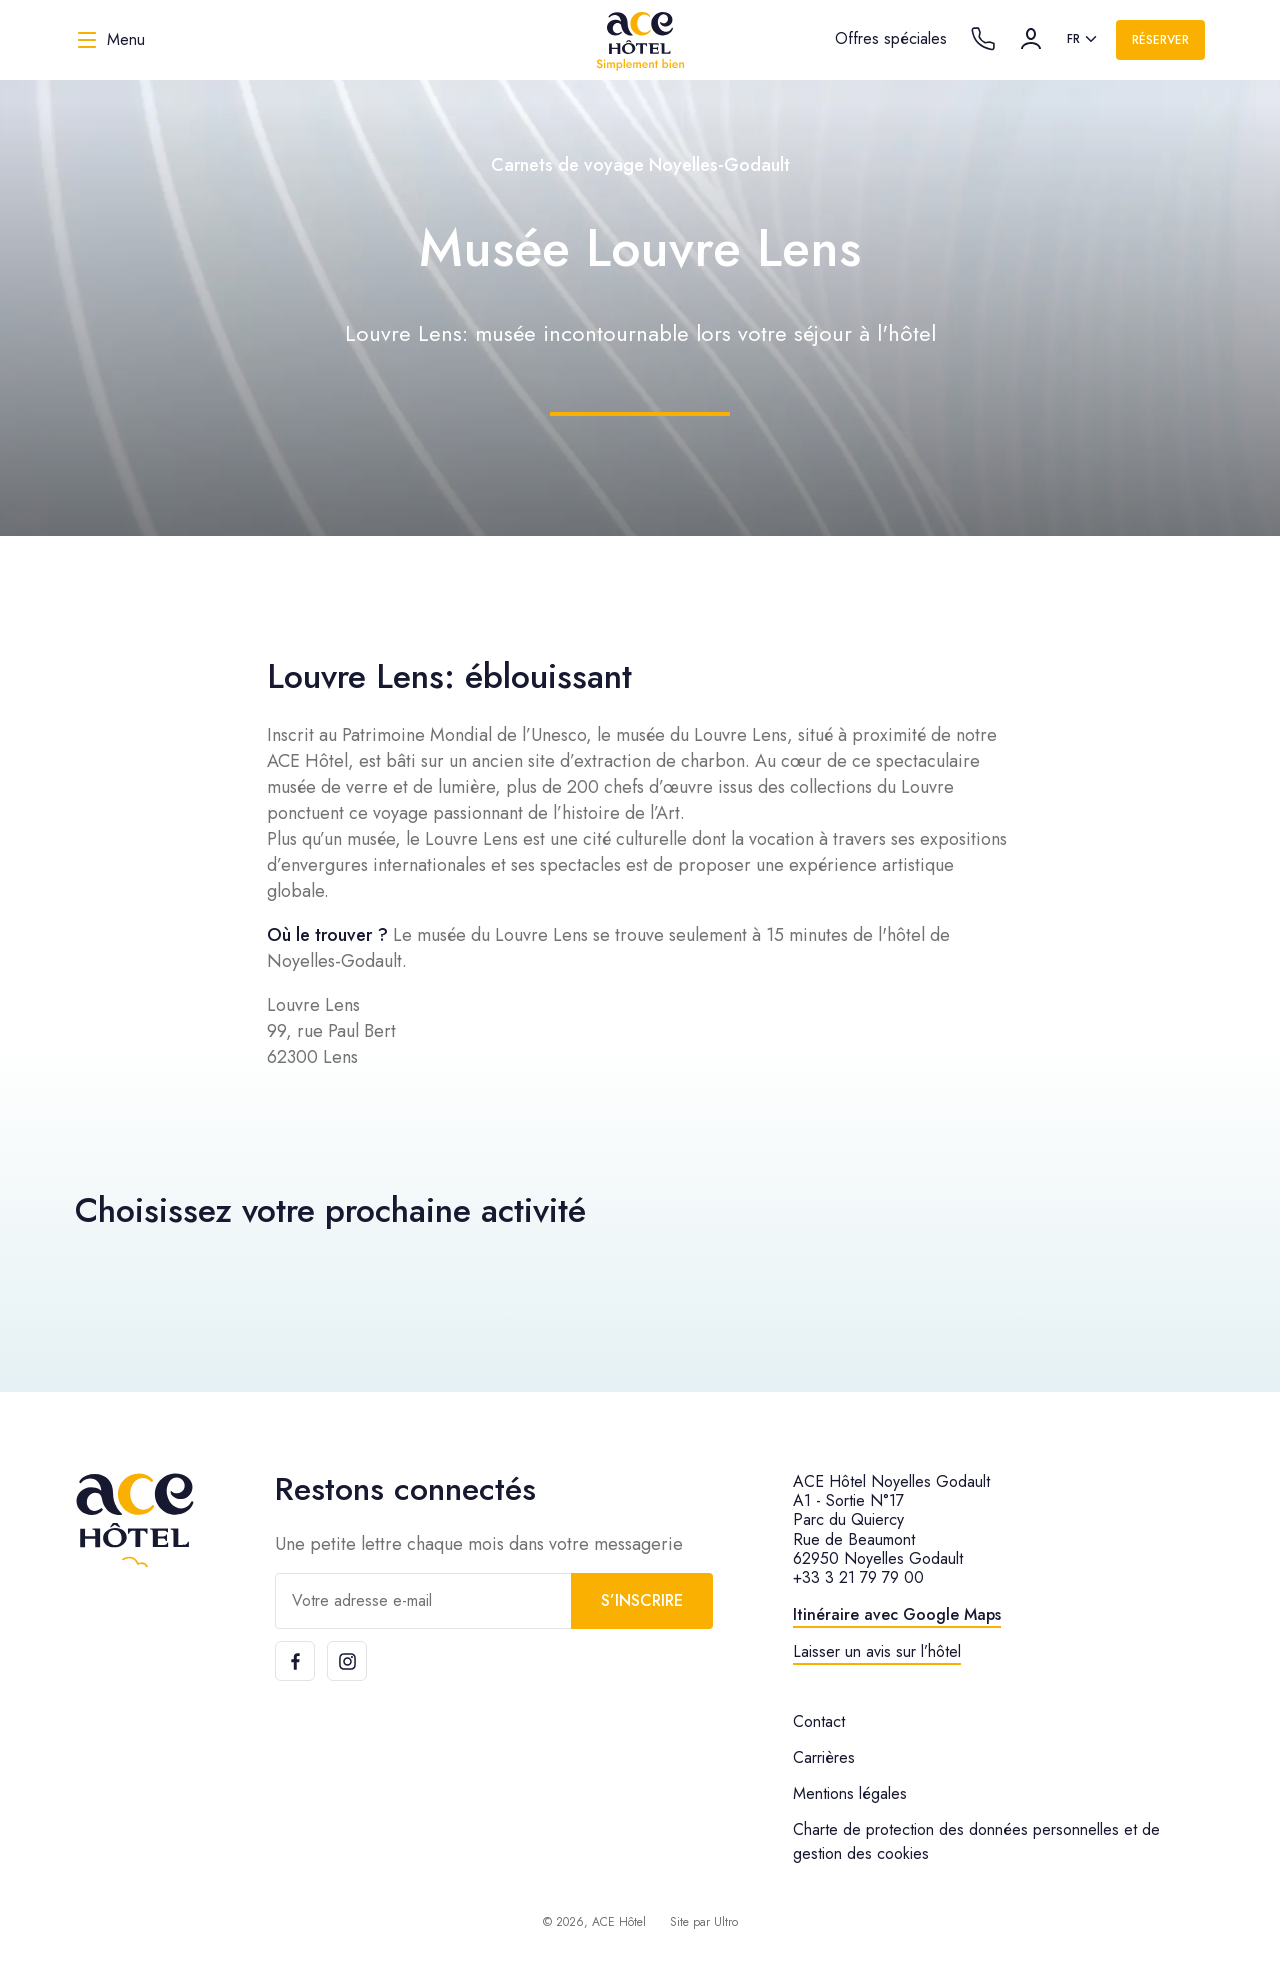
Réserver (1160, 40)
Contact (819, 1721)
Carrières (824, 1757)
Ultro (726, 1922)
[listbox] (1083, 40)
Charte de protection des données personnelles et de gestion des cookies (976, 1841)
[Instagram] (347, 1661)
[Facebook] (295, 1661)
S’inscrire (642, 1600)
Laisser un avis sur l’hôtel (877, 1651)
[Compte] (1031, 39)
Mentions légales (850, 1793)
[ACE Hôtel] (640, 40)
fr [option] (1073, 39)
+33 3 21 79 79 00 (858, 1577)
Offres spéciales (891, 38)
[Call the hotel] (983, 39)
